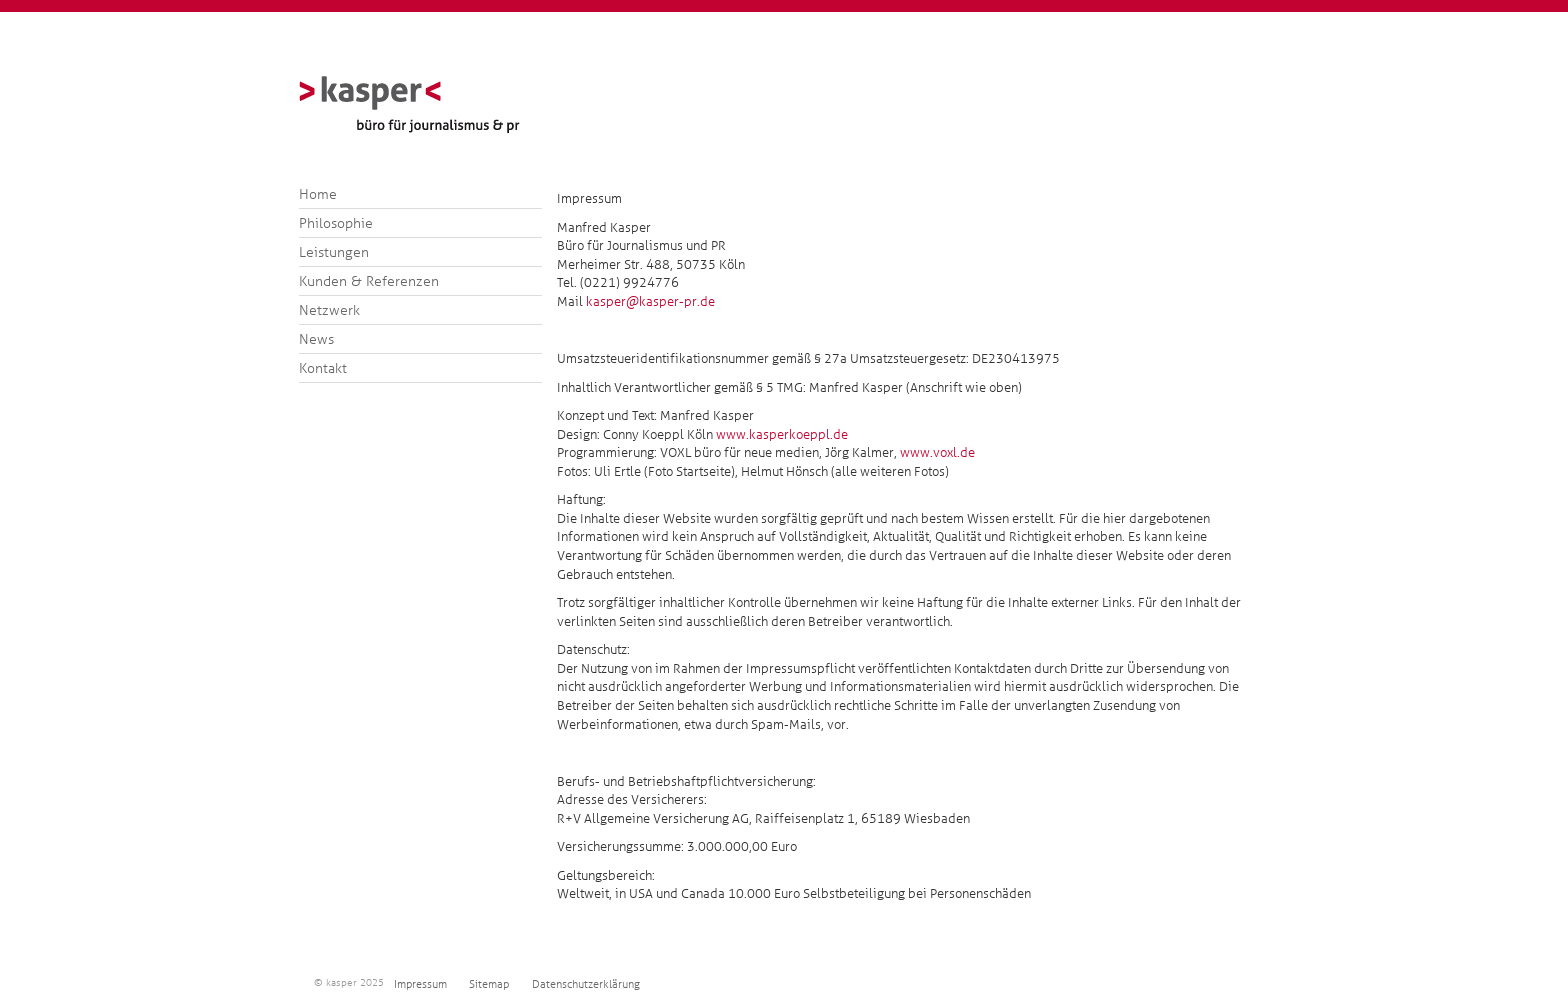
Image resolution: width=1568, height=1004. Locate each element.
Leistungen (334, 252)
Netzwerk (329, 310)
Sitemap (489, 984)
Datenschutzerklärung (586, 984)
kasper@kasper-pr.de (650, 301)
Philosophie (336, 223)
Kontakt (323, 368)
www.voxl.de (936, 452)
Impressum (420, 984)
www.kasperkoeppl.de (782, 434)
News (316, 339)
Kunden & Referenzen (369, 281)
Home (318, 194)
